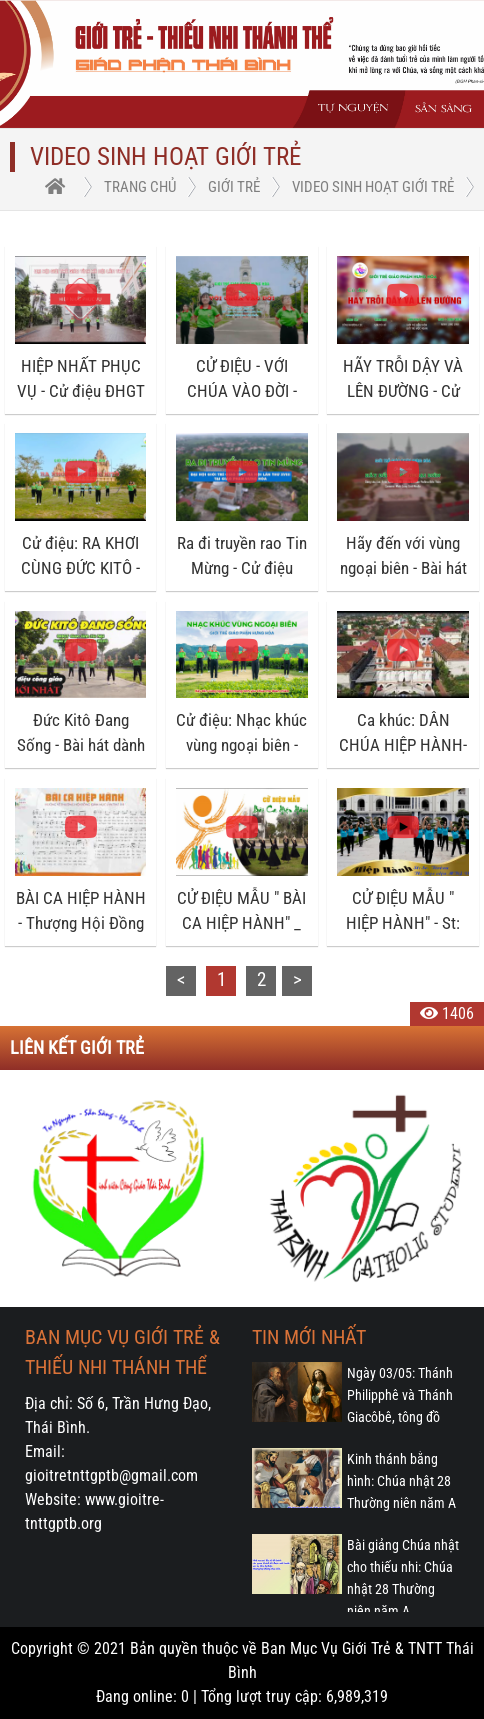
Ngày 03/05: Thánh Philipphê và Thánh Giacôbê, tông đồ (400, 1395)
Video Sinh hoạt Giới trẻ (373, 187)
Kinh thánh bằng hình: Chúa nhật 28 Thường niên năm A (401, 1481)
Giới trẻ (234, 187)
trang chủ (140, 187)
